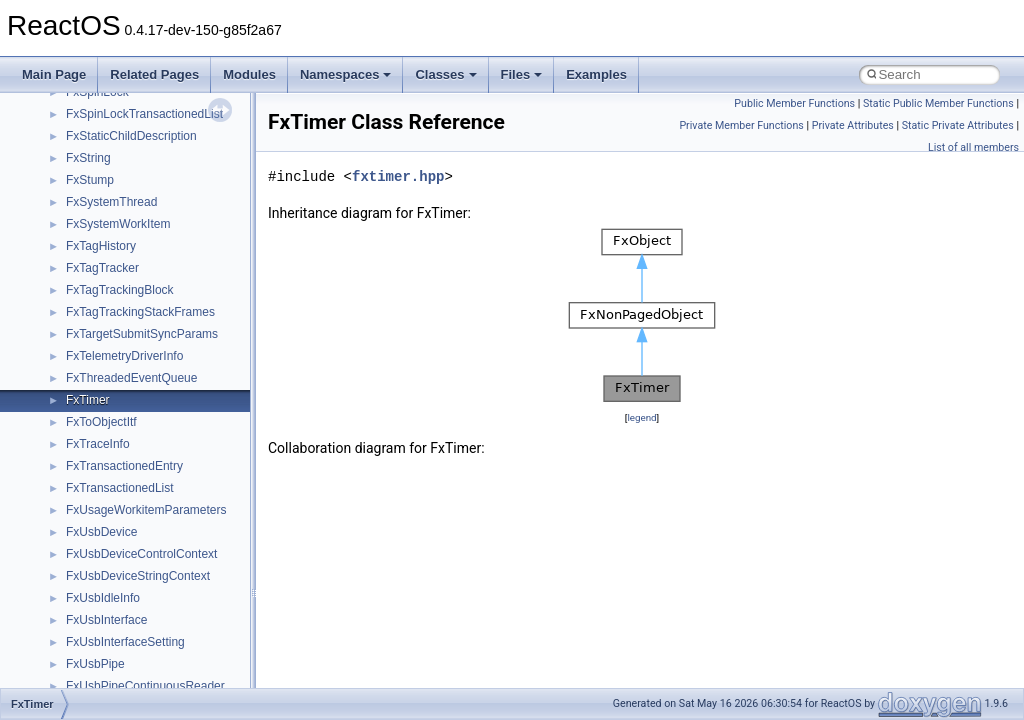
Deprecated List (76, 124)
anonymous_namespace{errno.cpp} (160, 432)
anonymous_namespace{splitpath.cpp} (169, 608)
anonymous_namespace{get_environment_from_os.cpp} (216, 454)
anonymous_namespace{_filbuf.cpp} (162, 344)
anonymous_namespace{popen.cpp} (163, 586)
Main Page (54, 74)
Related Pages (154, 74)
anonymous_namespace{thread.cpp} (163, 652)
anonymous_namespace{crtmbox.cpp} (168, 410)
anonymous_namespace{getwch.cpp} (165, 498)
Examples (596, 74)
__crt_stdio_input (111, 234)
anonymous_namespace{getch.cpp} (161, 476)
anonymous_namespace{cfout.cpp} (159, 388)
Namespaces (346, 74)
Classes (445, 74)
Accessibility (98, 300)
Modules (249, 74)
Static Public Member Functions (938, 103)
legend (641, 417)
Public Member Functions (794, 103)
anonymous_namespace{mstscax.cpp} (168, 542)
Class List (76, 212)
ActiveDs (89, 322)
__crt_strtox (97, 278)
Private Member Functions (741, 125)
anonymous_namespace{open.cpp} (160, 564)
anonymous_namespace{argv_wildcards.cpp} (186, 366)
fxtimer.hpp (398, 176)
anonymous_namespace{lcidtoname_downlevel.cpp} (206, 520)
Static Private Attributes (958, 125)
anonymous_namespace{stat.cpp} (156, 630)
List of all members (973, 147)
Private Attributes (853, 125)
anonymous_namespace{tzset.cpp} (159, 674)
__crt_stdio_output (115, 256)
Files (522, 74)
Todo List (58, 102)
